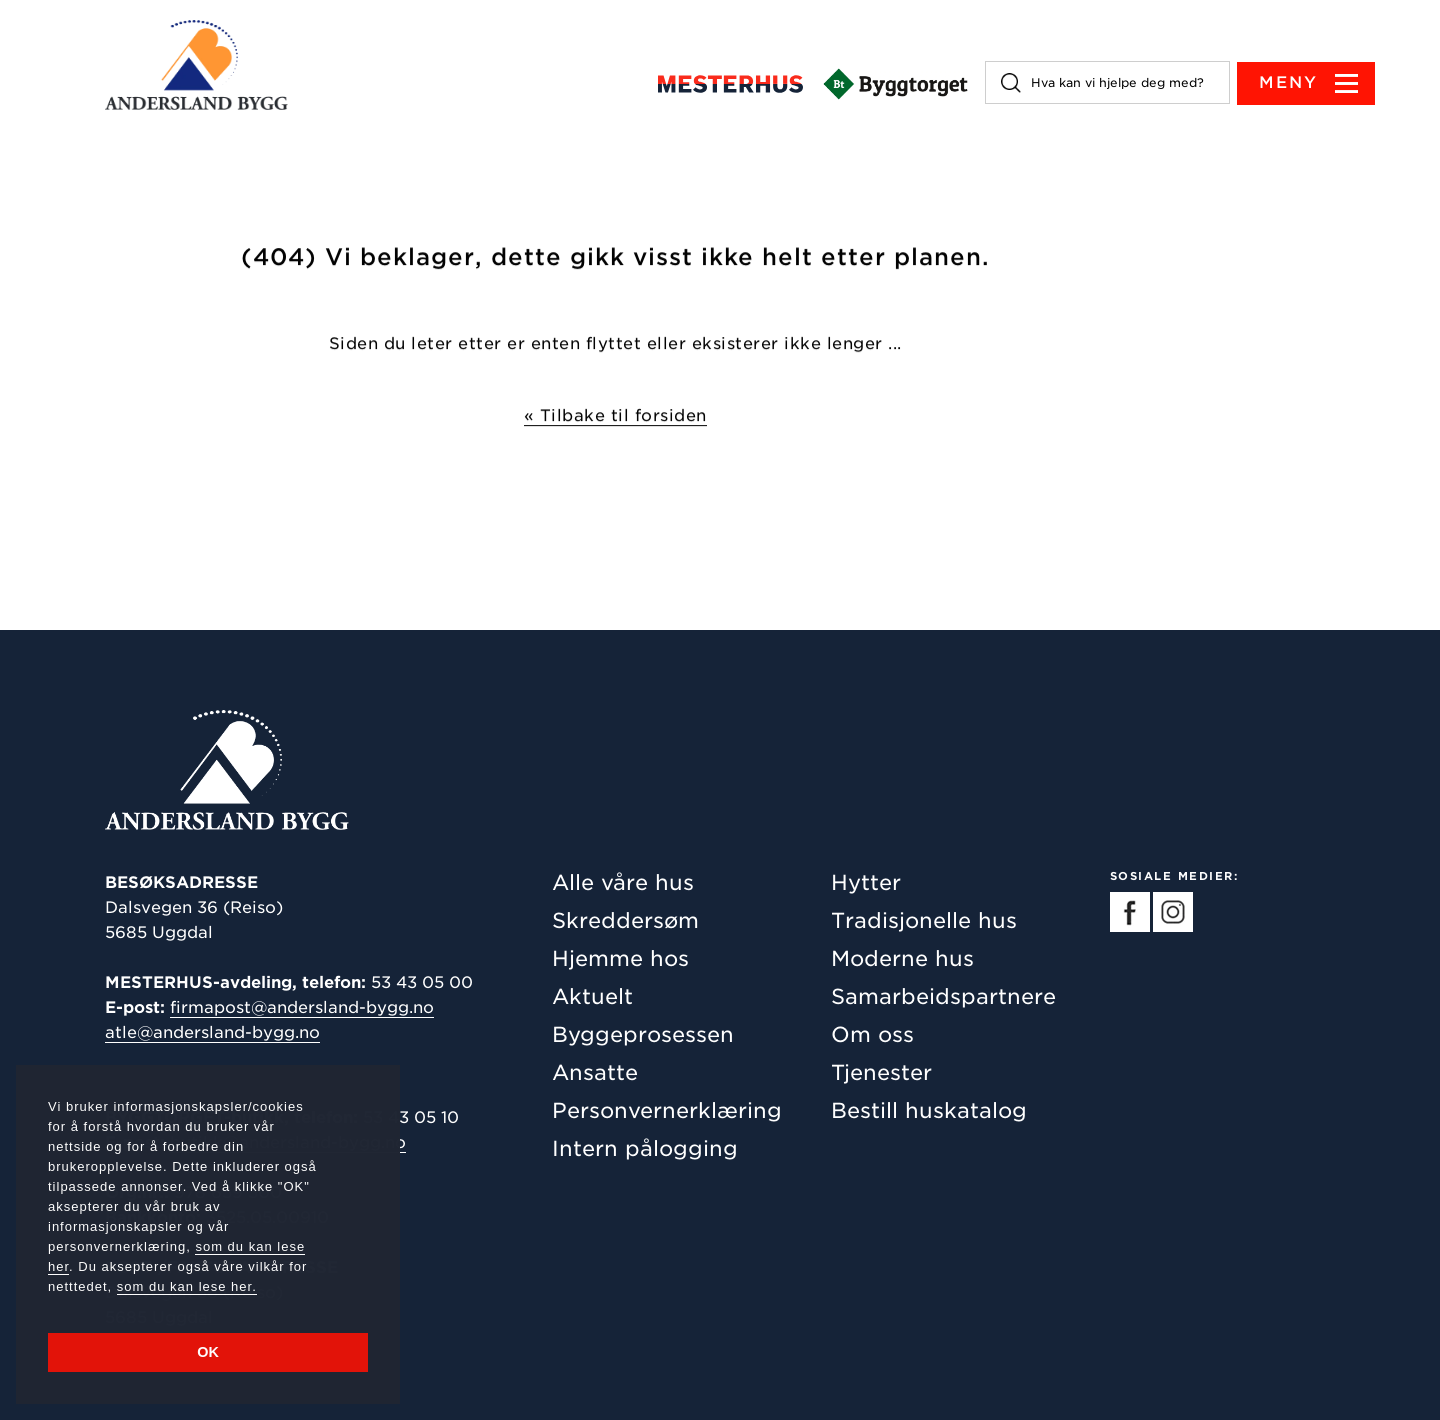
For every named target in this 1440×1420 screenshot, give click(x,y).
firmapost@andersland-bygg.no (302, 1007)
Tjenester (881, 1072)
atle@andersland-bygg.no (212, 1032)
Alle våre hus (623, 882)
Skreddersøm (625, 920)
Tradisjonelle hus (924, 920)
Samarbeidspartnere (943, 996)
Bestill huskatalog (929, 1110)
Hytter (866, 882)
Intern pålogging (645, 1148)
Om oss (872, 1034)
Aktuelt (592, 996)
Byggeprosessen (643, 1034)
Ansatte (595, 1072)
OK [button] (208, 1352)
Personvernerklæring (667, 1110)
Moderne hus (902, 958)
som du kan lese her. (187, 1286)
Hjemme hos (620, 958)
